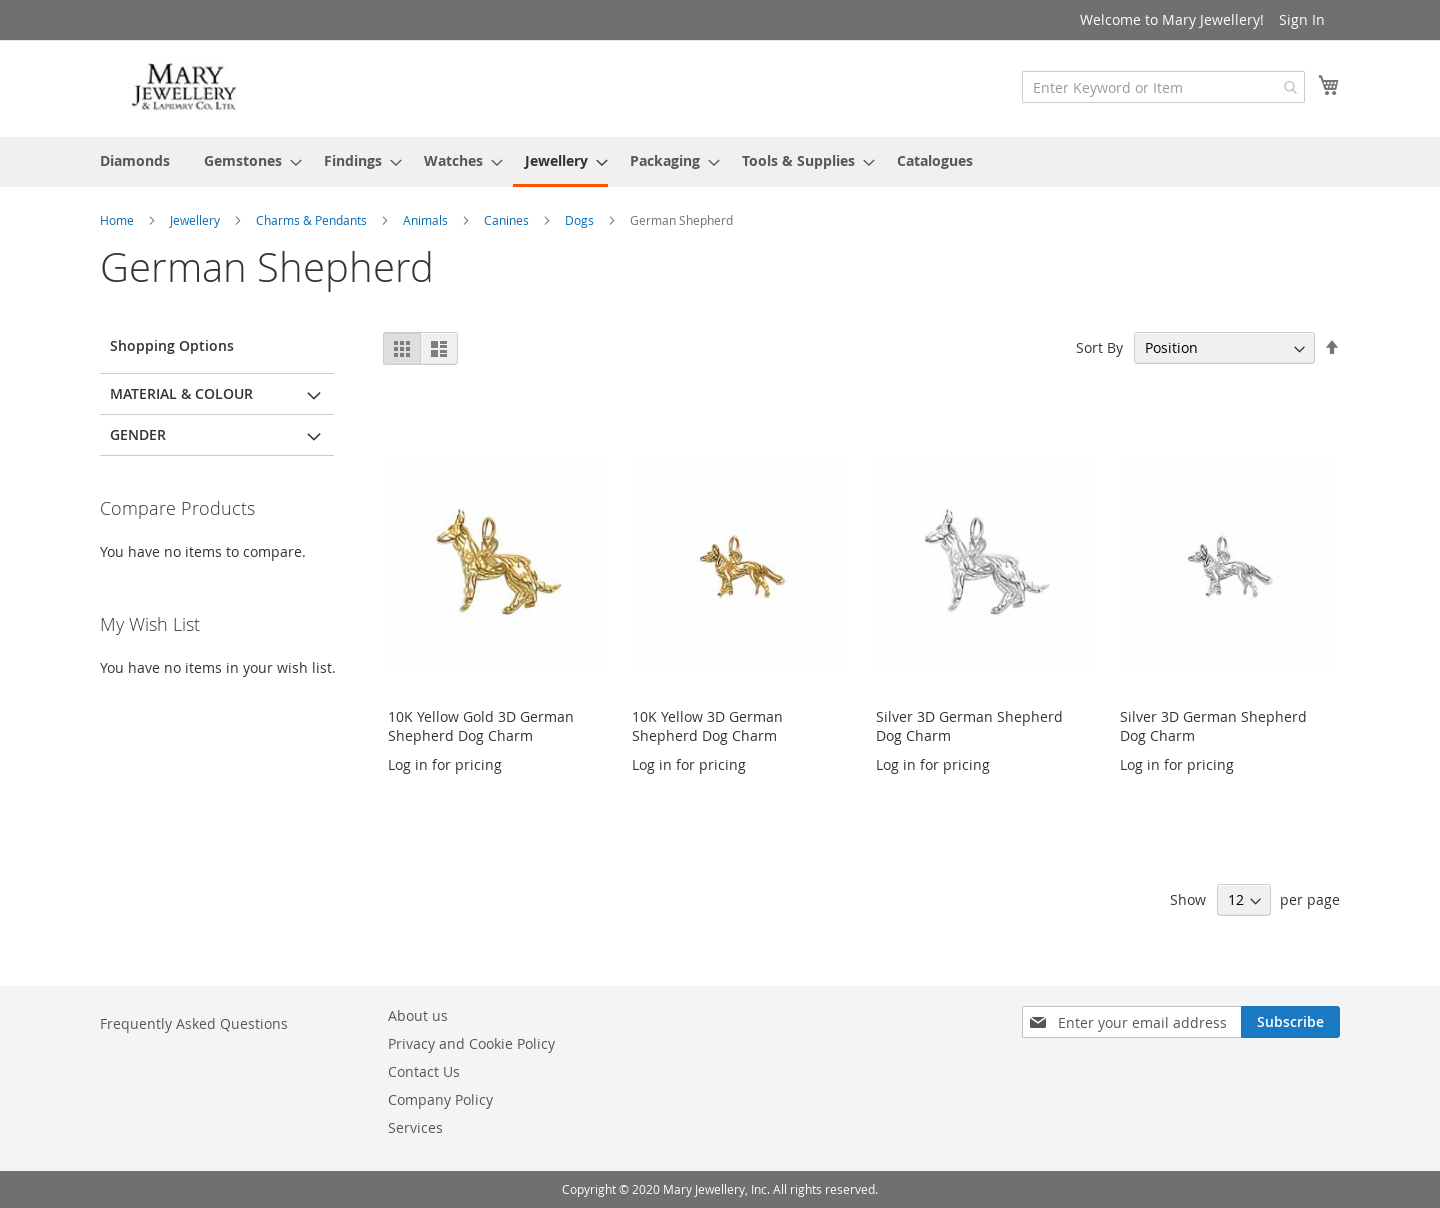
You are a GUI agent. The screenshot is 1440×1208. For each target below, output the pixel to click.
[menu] (720, 162)
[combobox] (1163, 87)
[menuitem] (135, 160)
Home (118, 220)
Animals (427, 220)
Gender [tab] (138, 434)
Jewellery (196, 220)
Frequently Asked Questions (194, 1023)
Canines (508, 220)
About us (418, 1015)
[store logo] (185, 87)
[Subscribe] (1290, 1022)
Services (415, 1127)
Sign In (1302, 19)
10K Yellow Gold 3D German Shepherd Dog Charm (481, 726)
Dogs (581, 220)
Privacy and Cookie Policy (471, 1043)
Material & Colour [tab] (181, 393)
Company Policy (440, 1099)
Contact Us (424, 1071)
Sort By (1099, 347)
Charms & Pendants (313, 220)
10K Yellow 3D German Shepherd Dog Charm (707, 726)
